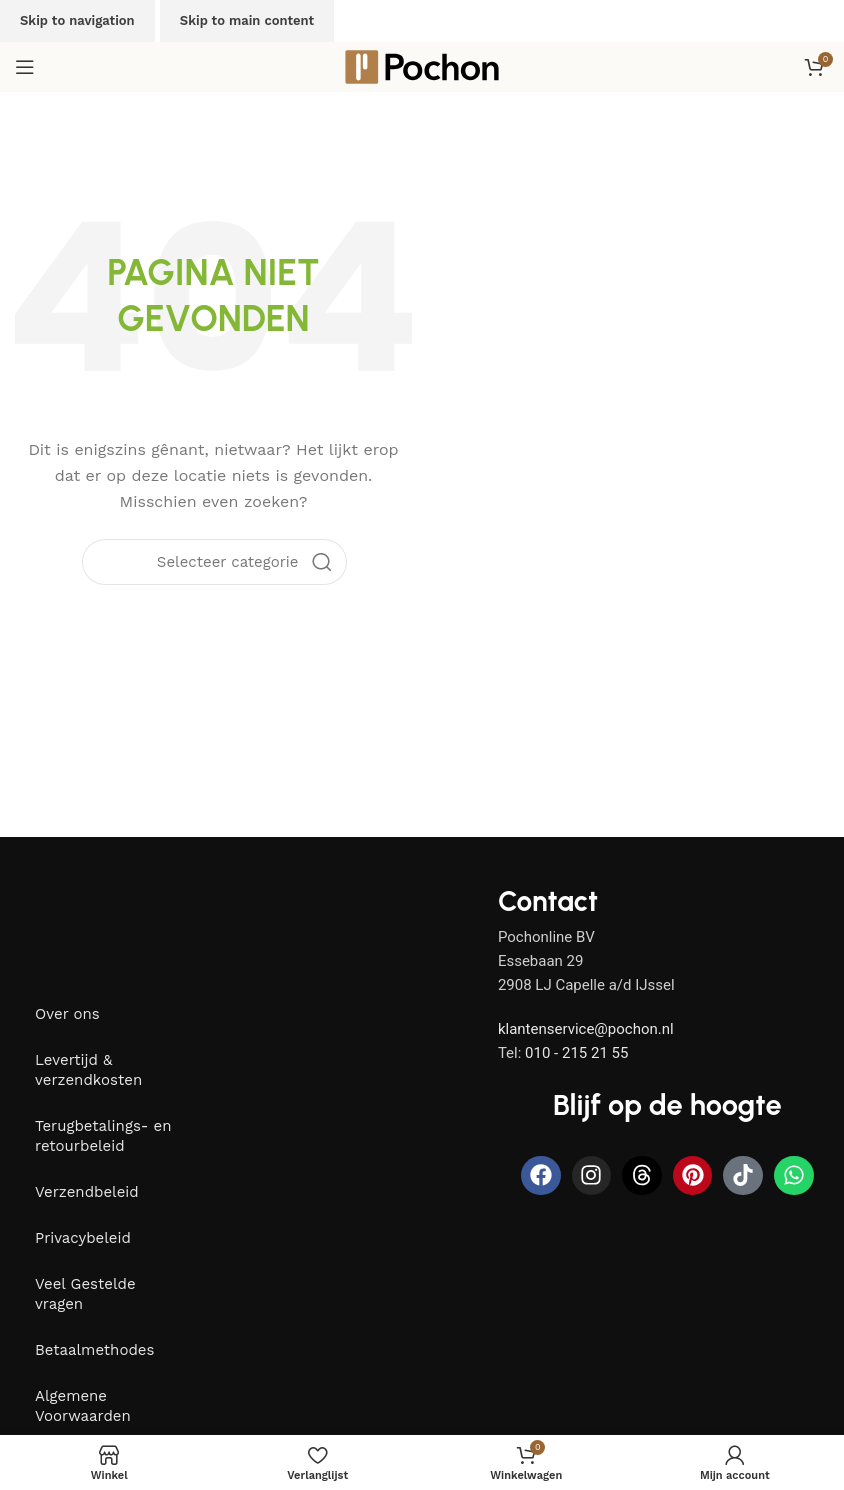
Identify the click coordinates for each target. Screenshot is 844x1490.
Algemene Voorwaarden (83, 1406)
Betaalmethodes (94, 1350)
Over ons (67, 1014)
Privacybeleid (83, 1238)
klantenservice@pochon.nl (586, 1029)
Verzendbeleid (87, 1192)
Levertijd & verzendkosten (88, 1070)
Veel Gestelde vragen (85, 1294)
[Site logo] (422, 66)
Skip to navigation (77, 20)
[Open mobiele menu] (25, 67)
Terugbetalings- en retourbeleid (103, 1136)
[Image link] (145, 918)
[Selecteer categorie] (228, 562)
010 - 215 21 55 (576, 1053)
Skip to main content (247, 20)
